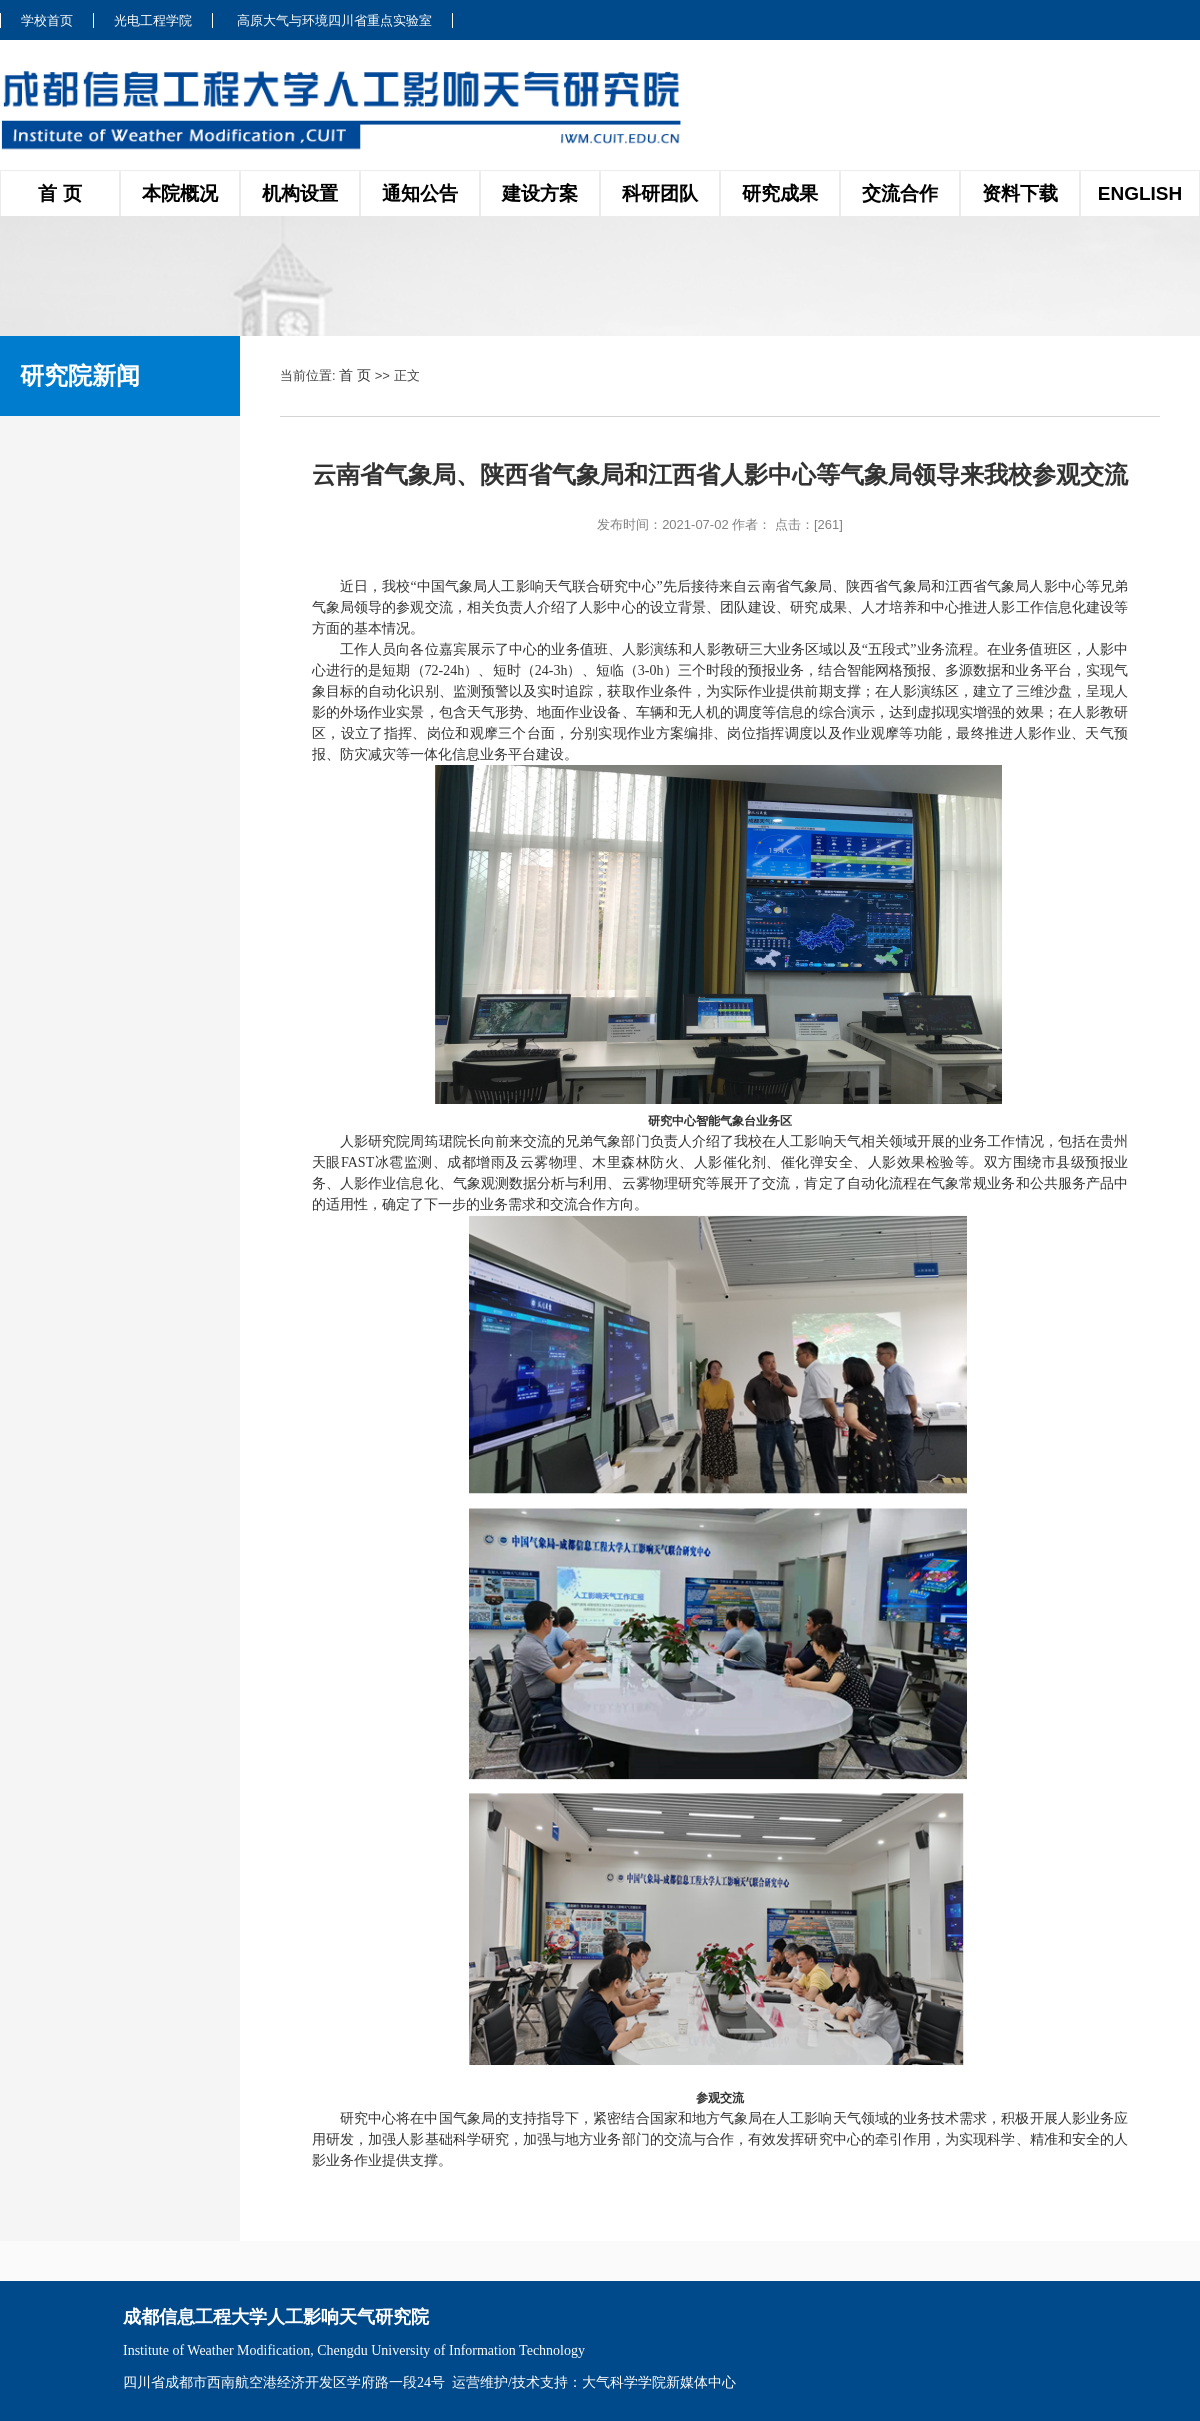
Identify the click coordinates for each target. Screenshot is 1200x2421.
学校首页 (47, 20)
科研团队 (660, 193)
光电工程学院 (153, 20)
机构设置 (300, 193)
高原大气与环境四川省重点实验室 (334, 20)
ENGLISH (1140, 193)
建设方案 (540, 193)
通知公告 (420, 193)
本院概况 (180, 193)
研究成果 (780, 193)
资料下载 (1020, 193)
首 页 (59, 193)
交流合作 (900, 193)
